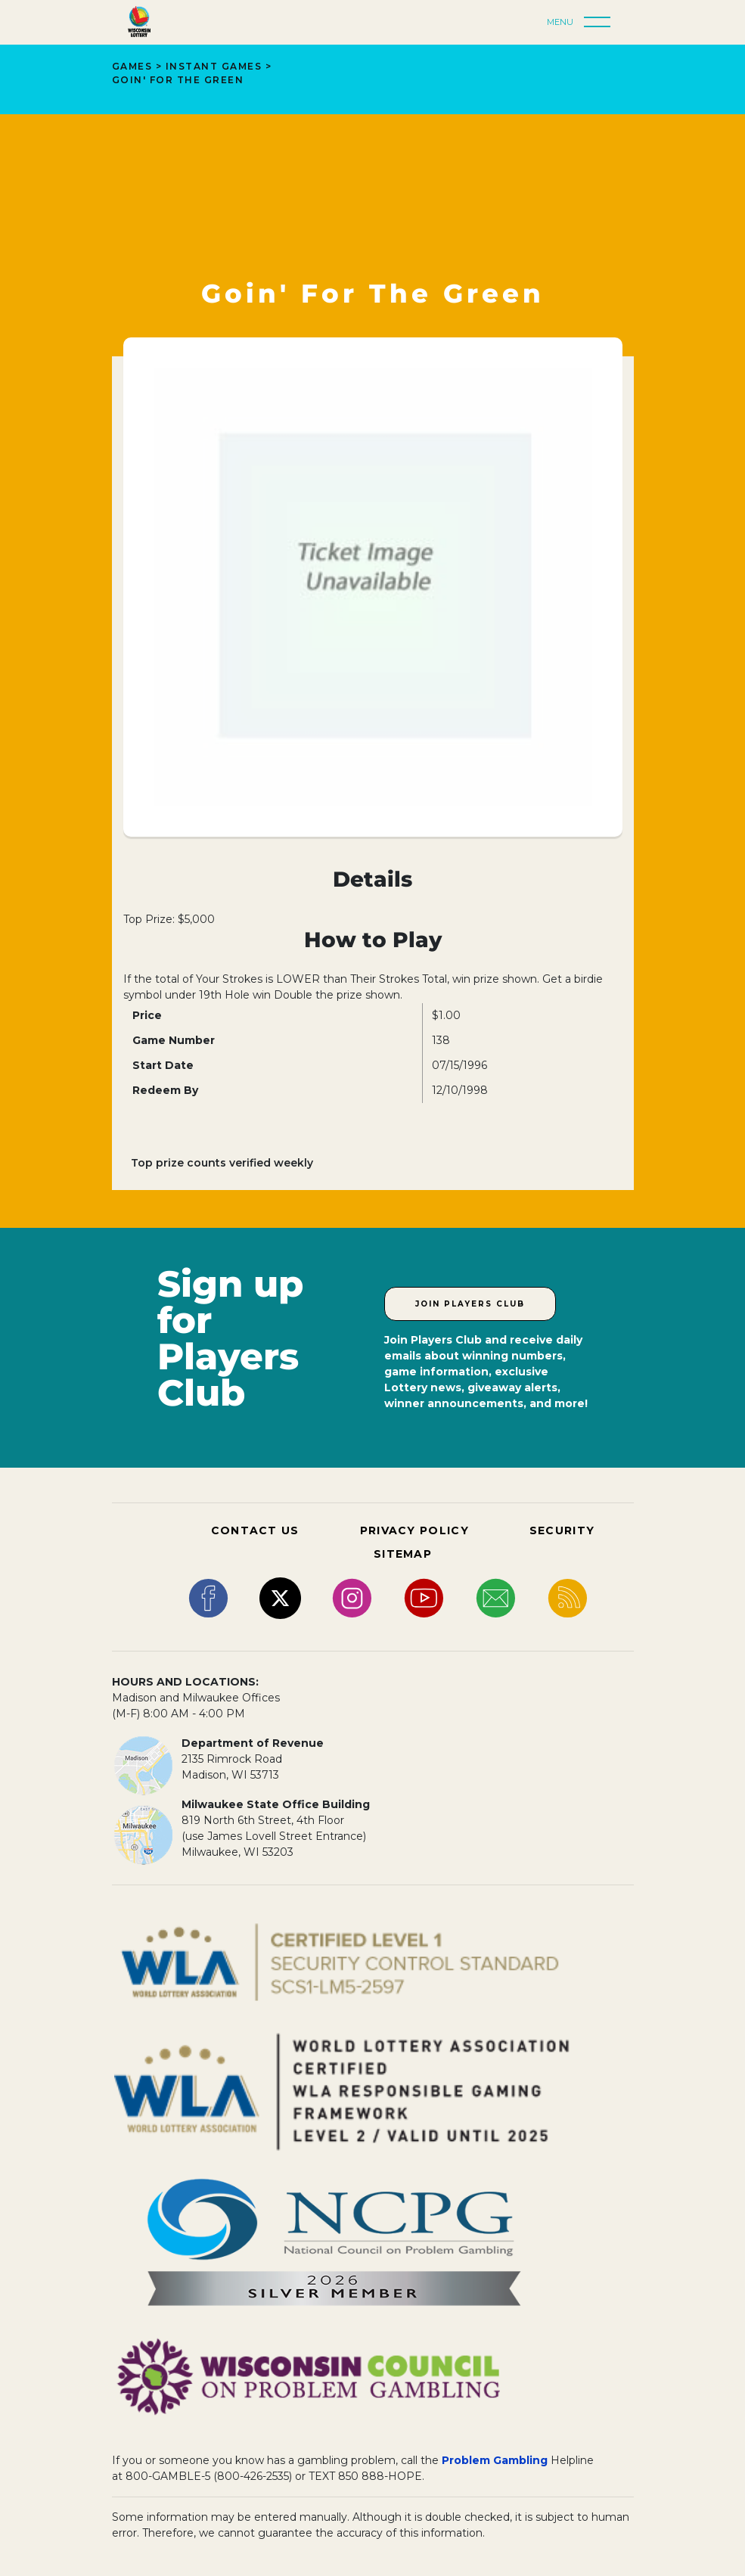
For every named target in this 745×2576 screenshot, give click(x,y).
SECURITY (561, 1530)
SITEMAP (403, 1554)
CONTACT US (255, 1530)
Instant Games (214, 66)
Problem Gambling (495, 2460)
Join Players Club (470, 1304)
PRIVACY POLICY (414, 1530)
